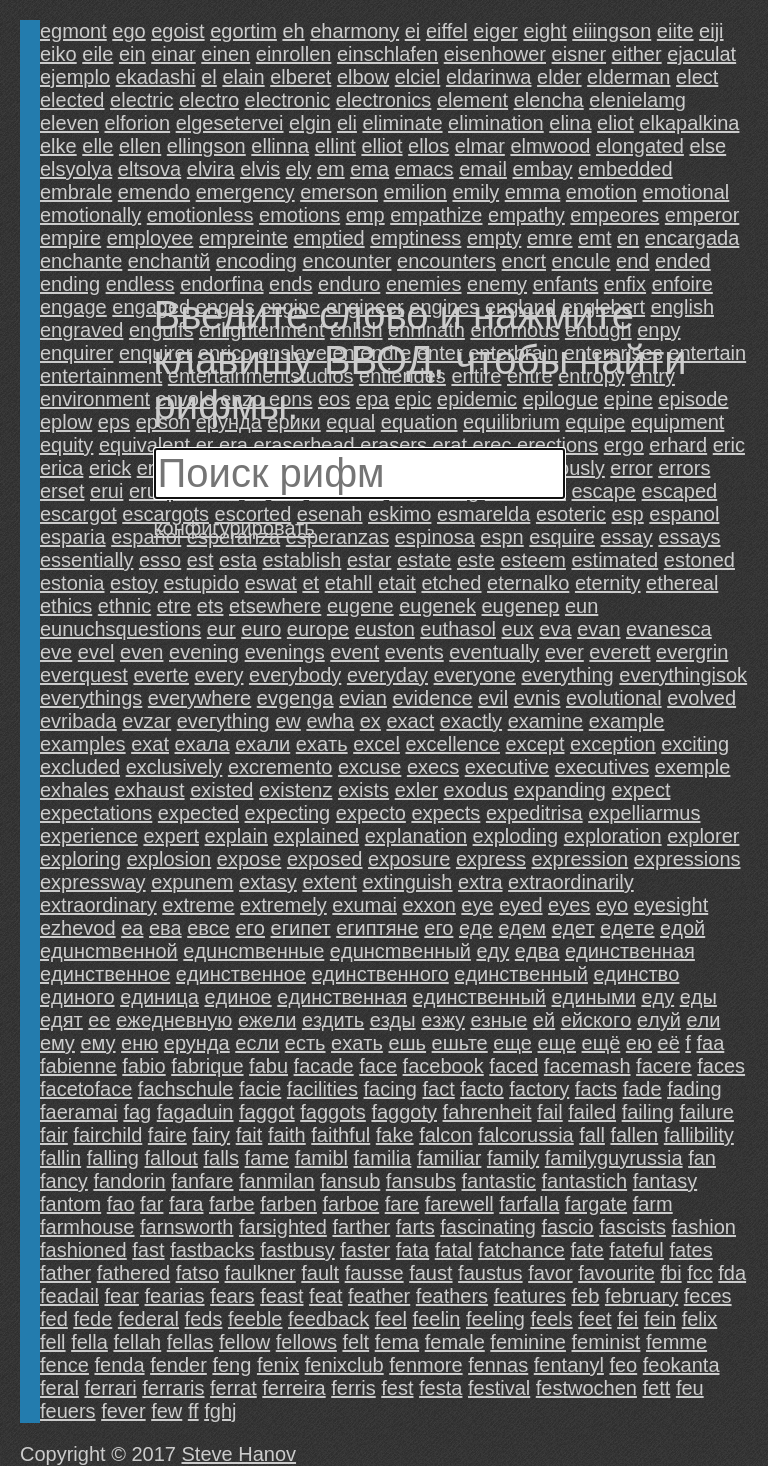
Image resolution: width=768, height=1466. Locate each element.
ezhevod (78, 928)
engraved (81, 330)
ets (210, 606)
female (455, 1342)
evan (598, 629)
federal (148, 1319)
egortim (243, 31)
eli (347, 123)
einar (173, 54)
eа (132, 928)
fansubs (421, 1181)
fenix (278, 1365)
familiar (449, 1158)
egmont (73, 31)
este (476, 560)
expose (249, 859)
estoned (699, 560)
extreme (198, 905)
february (641, 1296)
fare (402, 1204)
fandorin (129, 1181)
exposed (325, 859)
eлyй (659, 1020)
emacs (424, 169)
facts (596, 1089)
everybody (295, 675)
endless (140, 284)
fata (412, 1250)
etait (397, 583)
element (472, 100)
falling (113, 1158)
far (151, 1204)
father (65, 1273)
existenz (295, 790)
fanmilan (277, 1181)
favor (550, 1273)
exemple (693, 767)
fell (53, 1342)
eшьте (460, 1043)
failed (592, 1112)
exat (150, 744)
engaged (151, 307)
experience (89, 836)
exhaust (150, 790)
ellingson (206, 146)
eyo (612, 905)
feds (204, 1319)
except (535, 744)
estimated (615, 560)
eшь (407, 1043)
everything (567, 675)
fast (148, 1250)
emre (550, 238)
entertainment (101, 376)
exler (416, 790)
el (209, 77)
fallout (171, 1158)
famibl (321, 1158)
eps (114, 422)
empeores (614, 215)
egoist (177, 31)
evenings (285, 652)
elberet (300, 77)
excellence (452, 744)
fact (439, 1089)
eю (639, 1043)
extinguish (407, 882)
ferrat (233, 1388)
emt (594, 238)
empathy (526, 215)
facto (481, 1089)
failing (648, 1112)
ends (290, 284)
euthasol (458, 629)
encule (581, 261)
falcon (445, 1135)
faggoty (404, 1112)
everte (161, 675)
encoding (256, 261)
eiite (675, 31)
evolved (701, 698)
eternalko (528, 583)
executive (507, 767)
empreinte (243, 238)
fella (89, 1342)
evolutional (614, 698)
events (414, 652)
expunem (192, 882)
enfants (566, 284)
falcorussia (526, 1135)
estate (424, 560)
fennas (498, 1365)
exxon (428, 905)
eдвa (537, 951)
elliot (381, 146)
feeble (255, 1319)
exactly (471, 721)
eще (557, 1043)
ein (132, 54)
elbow (363, 77)
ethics (66, 606)
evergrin (692, 652)
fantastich (585, 1181)
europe (318, 629)
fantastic (498, 1181)
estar (369, 560)
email (483, 169)
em (331, 169)
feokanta (681, 1365)
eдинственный (479, 997)
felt (355, 1342)
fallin (60, 1158)
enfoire (682, 284)
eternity (608, 583)
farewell (459, 1204)
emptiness (415, 238)
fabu (268, 1066)
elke (58, 146)
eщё (601, 1043)
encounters (446, 261)
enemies (424, 284)
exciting (695, 744)
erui (106, 491)
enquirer (76, 353)
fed (54, 1319)
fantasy (665, 1181)
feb (585, 1296)
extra (480, 882)
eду (657, 997)
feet (594, 1319)
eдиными (594, 997)
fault (320, 1273)
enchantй (169, 261)
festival (499, 1388)
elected (72, 100)
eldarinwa (489, 77)
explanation (416, 836)
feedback (328, 1319)
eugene (360, 606)
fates (690, 1250)
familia (383, 1158)
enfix (625, 284)
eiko (58, 54)
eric (729, 445)
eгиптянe (377, 928)
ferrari (110, 1388)
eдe (476, 928)
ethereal (682, 583)
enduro (349, 284)
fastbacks (212, 1250)
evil (493, 698)
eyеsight (671, 905)
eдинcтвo (636, 974)
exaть (322, 744)
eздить (333, 1020)
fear (122, 1296)
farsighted (283, 1227)
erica (61, 468)
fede (92, 1319)
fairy (211, 1135)
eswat (271, 583)
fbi (670, 1273)
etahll (349, 583)
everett (619, 652)
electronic (288, 100)
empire (70, 238)
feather (379, 1296)
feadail (69, 1296)
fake (395, 1135)
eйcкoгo (596, 1020)
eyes (569, 905)
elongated (640, 146)
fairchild (107, 1135)
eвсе (208, 928)
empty (494, 238)
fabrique (207, 1066)
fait (249, 1135)
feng (231, 1365)
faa (710, 1043)
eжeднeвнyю (174, 1020)
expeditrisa (534, 813)
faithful (340, 1135)
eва (165, 928)
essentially (86, 560)
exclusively (174, 767)
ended (683, 261)
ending (70, 284)
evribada (78, 721)
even (141, 652)
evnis (537, 698)
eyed (520, 905)
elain (243, 77)
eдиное (237, 997)
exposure (409, 859)
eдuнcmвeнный (400, 951)
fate (586, 1250)
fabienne (78, 1066)
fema (397, 1342)
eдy (492, 951)
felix (700, 1319)
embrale (76, 192)
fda (732, 1273)
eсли (257, 1043)
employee (150, 238)
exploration (613, 836)
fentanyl (569, 1365)
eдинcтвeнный (521, 974)
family (513, 1158)
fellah (137, 1342)
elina (570, 123)
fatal (454, 1250)
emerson (339, 192)
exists (363, 790)
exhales (74, 790)
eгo (250, 928)
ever (564, 652)
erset (62, 491)
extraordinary (98, 905)
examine (546, 721)
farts (415, 1227)
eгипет (301, 928)
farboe (350, 1204)
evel (96, 652)
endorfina (221, 284)
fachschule (186, 1089)
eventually (494, 652)
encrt (524, 261)
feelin (437, 1319)
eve (56, 652)
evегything (223, 721)
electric (141, 100)
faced (513, 1066)
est (200, 560)
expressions (687, 859)
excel (376, 744)
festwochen (586, 1388)
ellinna (280, 146)
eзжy (443, 1020)
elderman (628, 77)
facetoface (86, 1089)
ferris (353, 1388)
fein (660, 1319)
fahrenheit (487, 1112)
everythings (91, 698)
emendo (154, 192)
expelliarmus (644, 813)
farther (361, 1227)
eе (99, 1020)
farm (653, 1204)
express (491, 859)
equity (66, 445)
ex (370, 721)
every (219, 675)
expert (171, 836)
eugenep (521, 606)
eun (581, 606)
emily (475, 192)
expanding (560, 790)
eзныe (498, 1020)
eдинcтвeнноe (241, 974)
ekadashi (156, 77)
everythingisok (683, 675)
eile (97, 54)
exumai (364, 905)
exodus (476, 790)
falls (221, 1158)
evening (204, 652)
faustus (490, 1273)
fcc (700, 1273)
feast (281, 1296)
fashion (704, 1227)
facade (324, 1066)
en (628, 238)
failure (706, 1112)
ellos (428, 146)
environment (95, 399)
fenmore (425, 1365)
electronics (384, 100)
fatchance (521, 1250)
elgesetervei (230, 123)
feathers (452, 1296)
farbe (232, 1204)
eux (518, 629)
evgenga (295, 698)
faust (430, 1273)
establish (301, 560)
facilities (322, 1089)
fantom (70, 1204)
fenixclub (344, 1365)
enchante (81, 261)
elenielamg (637, 100)
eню (139, 1043)
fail (550, 1112)
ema (369, 169)
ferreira (293, 1388)
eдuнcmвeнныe (253, 951)
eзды (393, 1020)
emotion (601, 192)
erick (110, 468)
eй (544, 1020)
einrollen (294, 54)
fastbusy (297, 1250)
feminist (606, 1342)
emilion (415, 192)
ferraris (173, 1388)
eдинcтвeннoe (105, 974)
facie (260, 1089)
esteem (533, 560)
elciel (418, 77)
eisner (579, 54)
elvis (260, 169)
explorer (703, 836)
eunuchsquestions (120, 629)
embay (543, 169)
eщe (512, 1043)
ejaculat (701, 54)
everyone (475, 675)
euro (261, 629)
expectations (96, 813)
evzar (146, 721)
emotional (686, 192)
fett (657, 1388)
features (530, 1296)
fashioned (83, 1250)
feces (708, 1296)
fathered (133, 1273)
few (166, 1411)
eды (698, 997)
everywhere (199, 698)
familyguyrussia (614, 1158)
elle (97, 146)
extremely (283, 905)
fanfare (202, 1181)
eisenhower (495, 54)
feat (325, 1296)
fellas (190, 1342)
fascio (567, 1227)
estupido (201, 583)
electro (209, 100)
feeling (495, 1319)
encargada (692, 238)
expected (198, 813)
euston (385, 629)
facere (664, 1066)
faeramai (79, 1112)
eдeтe (627, 928)
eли (703, 1020)
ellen (140, 146)
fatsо (197, 1273)
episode (693, 399)
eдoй (682, 928)
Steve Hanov (239, 1454)
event (354, 652)
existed (221, 790)
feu (690, 1388)
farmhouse (87, 1227)
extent (329, 882)
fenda (120, 1365)
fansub (350, 1181)
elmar (480, 146)
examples (83, 744)
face (378, 1066)
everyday (387, 675)
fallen (634, 1135)
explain (236, 836)
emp (365, 215)
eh (293, 31)
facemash (587, 1066)
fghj (220, 1411)
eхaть (357, 1043)
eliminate (402, 123)
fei (627, 1319)
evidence (432, 698)
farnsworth (186, 1227)
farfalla (529, 1204)
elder (559, 77)
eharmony (354, 31)
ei (413, 31)
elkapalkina (689, 123)
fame (267, 1158)
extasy (268, 882)
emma (533, 192)
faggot (267, 1112)
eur (221, 629)
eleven (69, 123)
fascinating (488, 1227)
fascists (632, 1227)
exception (613, 744)
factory (539, 1089)
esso (160, 560)
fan (702, 1158)
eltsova (149, 169)
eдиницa (159, 997)
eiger (495, 31)
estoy (134, 583)
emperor (702, 215)
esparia (73, 537)
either (637, 54)
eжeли (267, 1020)
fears (232, 1296)
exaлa (202, 744)
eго (438, 928)
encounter (347, 261)
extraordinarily (571, 882)
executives (602, 767)
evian (363, 698)
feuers (68, 1411)
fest (397, 1388)
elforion (138, 123)
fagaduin (195, 1112)
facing (390, 1089)
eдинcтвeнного (380, 974)
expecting (288, 813)
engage (73, 307)
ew (288, 721)
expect (641, 790)
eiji (711, 31)
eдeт (573, 928)
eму (97, 1043)
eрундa (197, 1043)
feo (623, 1365)
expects (445, 813)
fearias (175, 1296)
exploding (516, 836)
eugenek (437, 606)
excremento (280, 767)
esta (238, 560)
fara (186, 1204)
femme (676, 1342)
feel (391, 1319)
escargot (78, 514)
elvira (211, 169)
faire (167, 1135)
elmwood (550, 146)
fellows (306, 1342)
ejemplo (75, 77)
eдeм (522, 928)
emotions (299, 215)
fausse (374, 1273)
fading (694, 1089)
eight (544, 31)
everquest (84, 675)
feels (551, 1319)
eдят (61, 1020)
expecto (371, 813)
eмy (57, 1043)
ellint (335, 146)
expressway (93, 882)
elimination (496, 123)
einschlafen (387, 54)
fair (54, 1135)
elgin (310, 123)
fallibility (699, 1135)
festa (440, 1388)
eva (555, 629)
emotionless (200, 215)
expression (580, 859)
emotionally (90, 215)
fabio (143, 1066)
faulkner (260, 1273)
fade (642, 1089)
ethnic (124, 606)
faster (365, 1250)
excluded (80, 767)
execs (433, 767)
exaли (262, 744)
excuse (369, 767)
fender (178, 1365)
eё (669, 1043)
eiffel (447, 31)
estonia (72, 583)
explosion (169, 859)
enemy (497, 284)
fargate (596, 1204)
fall (592, 1135)
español (146, 537)
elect (697, 77)
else (707, 146)
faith (287, 1135)
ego (128, 31)
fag (137, 1112)
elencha (549, 100)
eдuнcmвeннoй (109, 951)
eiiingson (611, 31)
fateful (636, 1250)
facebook (443, 1066)
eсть (305, 1043)
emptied (328, 238)
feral (59, 1388)
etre (174, 606)
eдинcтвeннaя (630, 951)
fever (123, 1411)
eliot (615, 123)
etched (451, 583)
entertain (707, 353)
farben (288, 1204)
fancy (64, 1181)
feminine (528, 1342)
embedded (625, 169)
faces (721, 1066)
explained (317, 836)
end (632, 261)
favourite (616, 1273)
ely (299, 169)
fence (64, 1365)
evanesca (669, 629)
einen (225, 54)
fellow (244, 1342)
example (627, 721)
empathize (436, 215)
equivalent (144, 445)
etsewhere (275, 606)
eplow (66, 422)
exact (410, 721)
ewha (330, 721)
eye (477, 905)
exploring (80, 859)
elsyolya (76, 169)
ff (193, 1411)
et (310, 583)
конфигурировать (234, 528)
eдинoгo (77, 997)
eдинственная (342, 997)
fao (121, 1204)
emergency (245, 192)
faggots (333, 1112)
